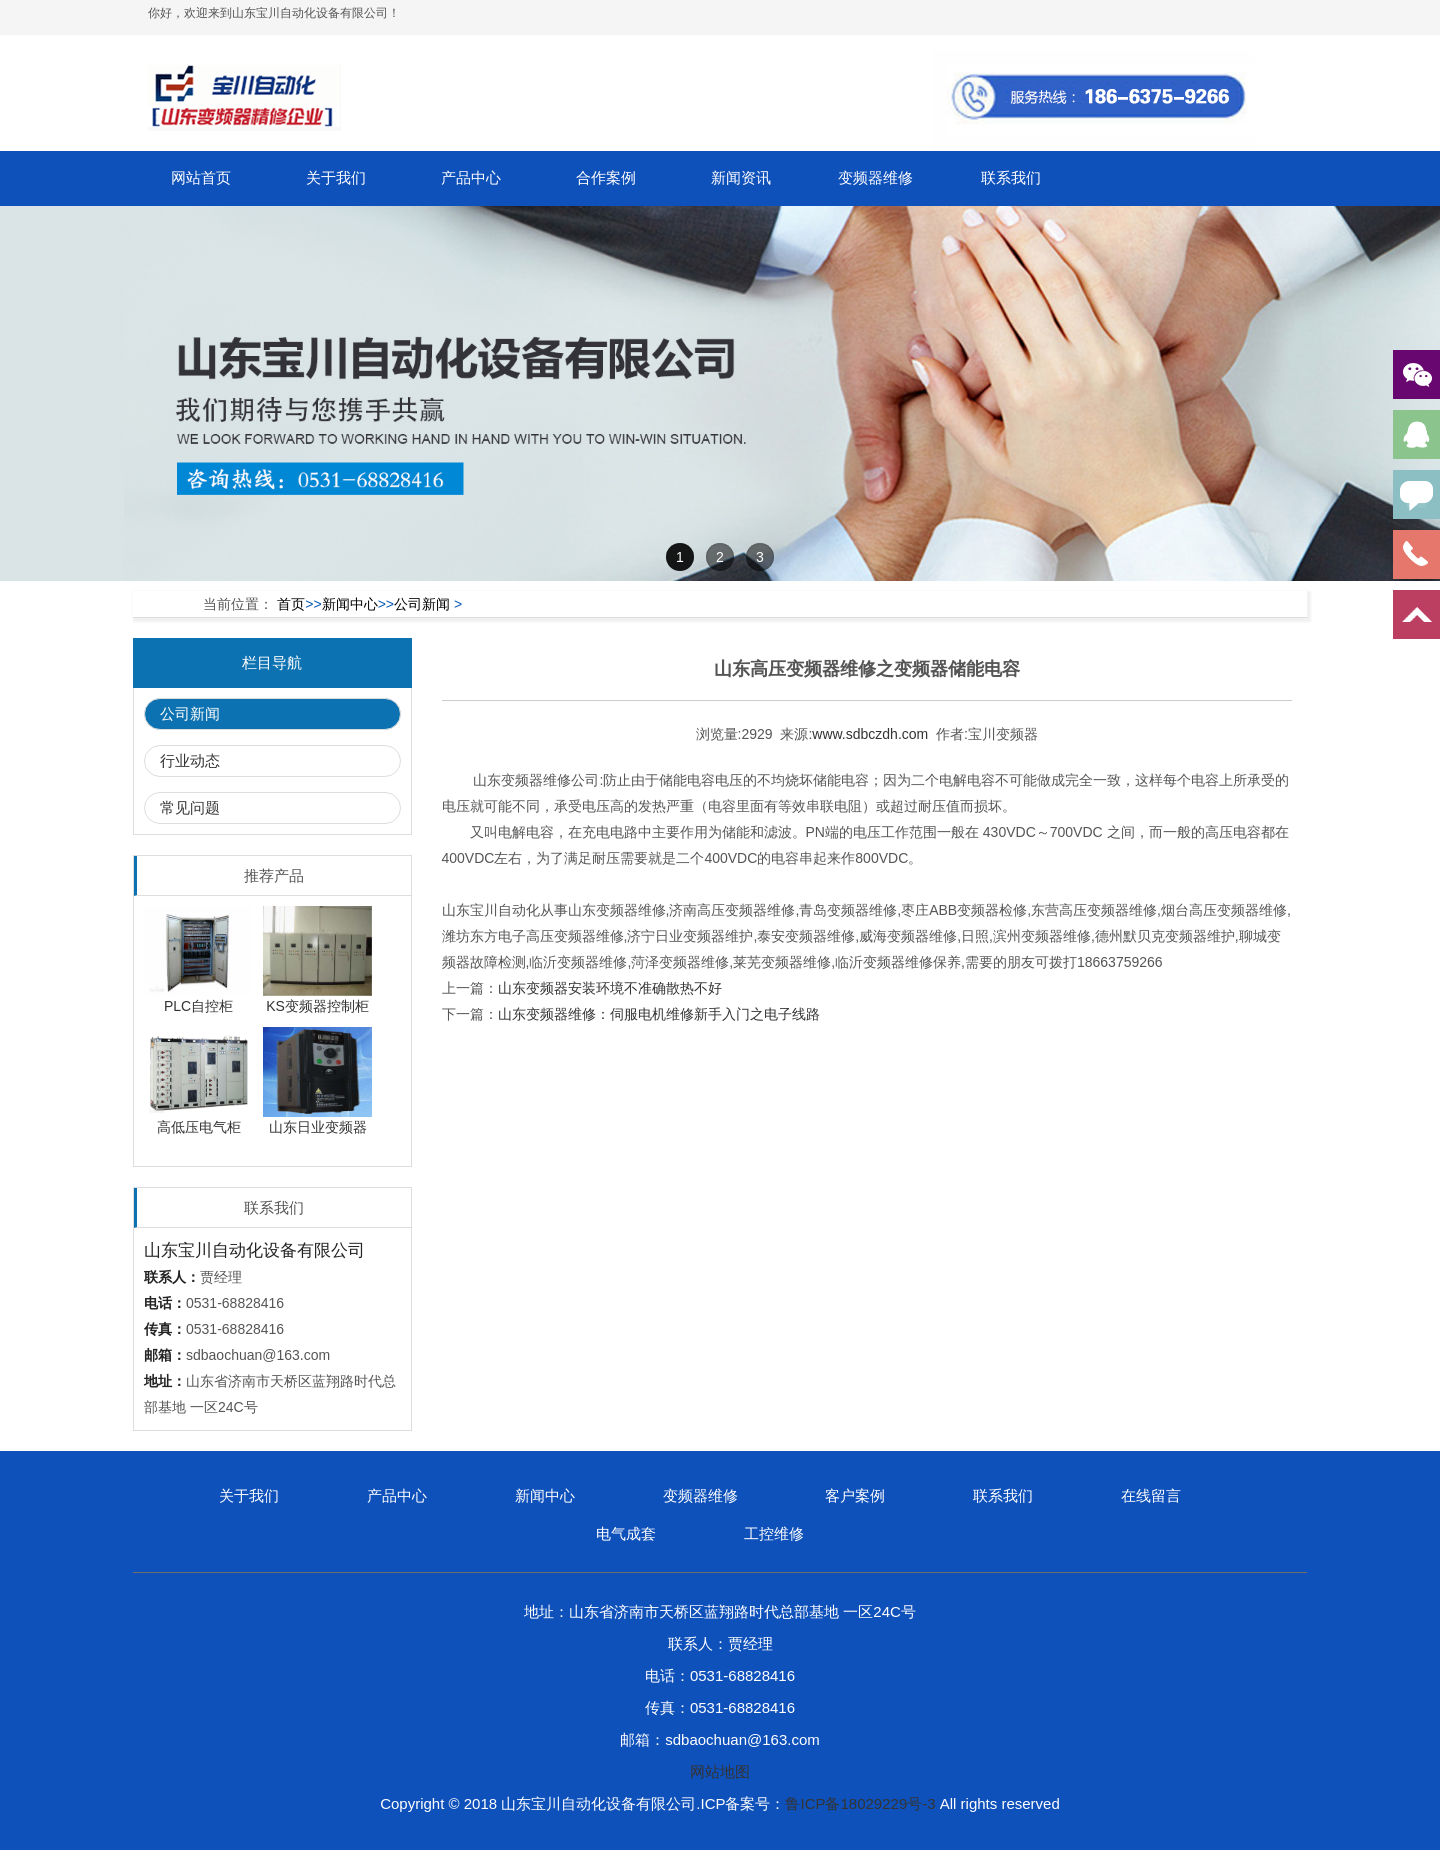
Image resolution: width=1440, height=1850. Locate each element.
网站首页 (201, 177)
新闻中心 (350, 604)
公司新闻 (422, 604)
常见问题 (190, 807)
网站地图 (720, 1771)
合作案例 (606, 177)
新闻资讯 (741, 177)
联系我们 (1011, 177)
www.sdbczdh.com (870, 734)
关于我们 (336, 177)
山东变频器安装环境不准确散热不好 (610, 988)
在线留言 (1151, 1495)
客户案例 (855, 1495)
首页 (291, 604)
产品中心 (471, 177)
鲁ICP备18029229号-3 (860, 1803)
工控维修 (774, 1533)
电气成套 (626, 1533)
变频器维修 (875, 177)
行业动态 (190, 760)
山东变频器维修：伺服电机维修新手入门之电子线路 (659, 1014)
